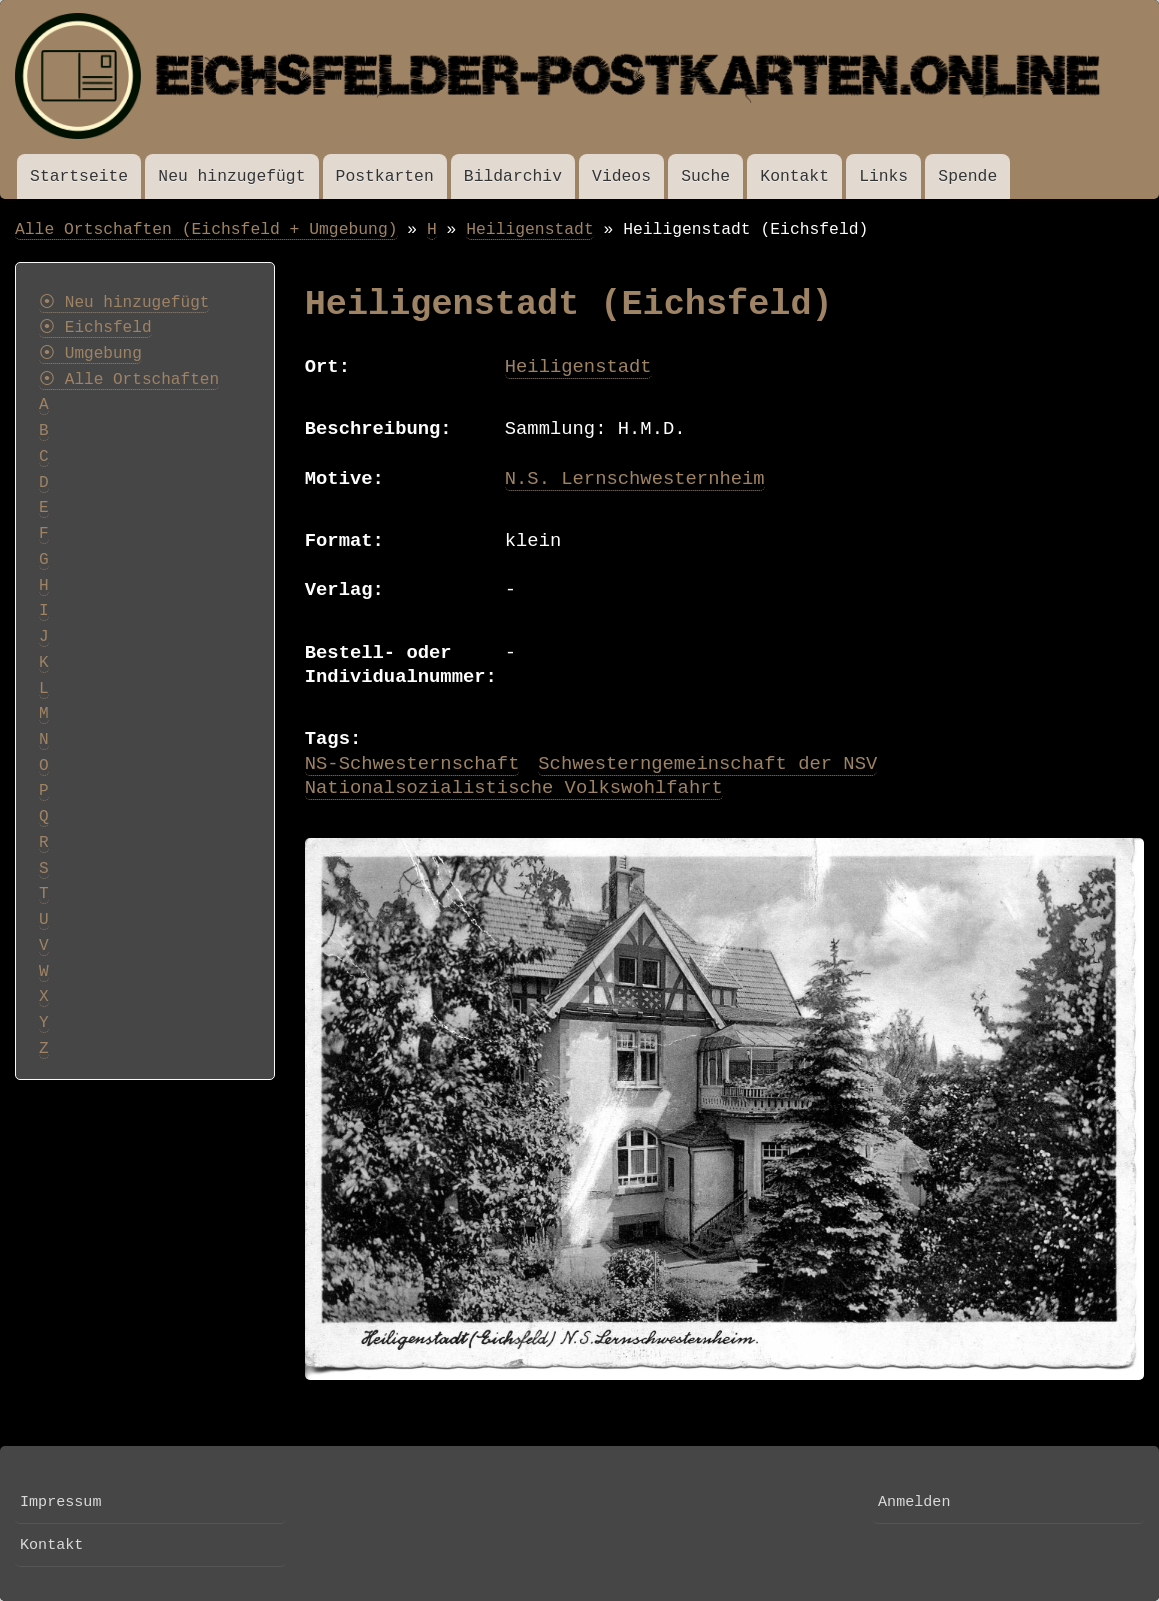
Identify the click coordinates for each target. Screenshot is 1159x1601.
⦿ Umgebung (90, 354)
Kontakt (794, 176)
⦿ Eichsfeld (95, 328)
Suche (705, 176)
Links (883, 176)
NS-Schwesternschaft (412, 764)
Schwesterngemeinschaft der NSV (707, 764)
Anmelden (914, 1502)
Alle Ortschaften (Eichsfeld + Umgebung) (206, 229)
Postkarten (385, 176)
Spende (967, 176)
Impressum (60, 1502)
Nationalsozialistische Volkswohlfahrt (514, 788)
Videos (621, 176)
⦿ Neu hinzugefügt (124, 303)
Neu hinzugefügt (231, 176)
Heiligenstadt (530, 229)
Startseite (79, 176)
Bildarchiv (513, 176)
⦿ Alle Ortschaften (129, 380)
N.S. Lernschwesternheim (635, 479)
